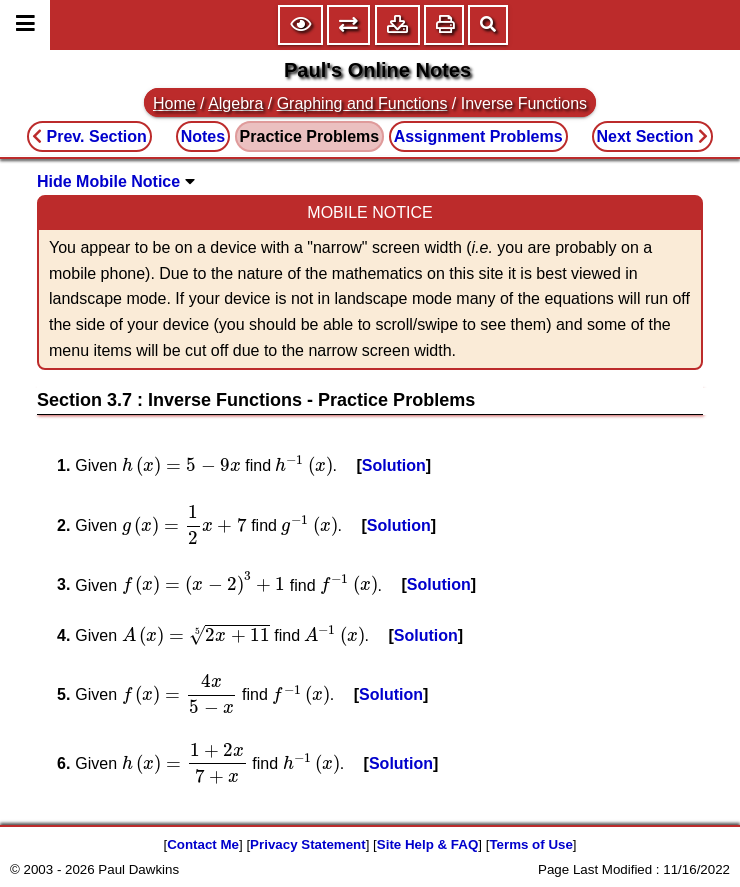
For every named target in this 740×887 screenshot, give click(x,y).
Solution (394, 465)
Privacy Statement (308, 844)
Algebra (235, 103)
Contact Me (203, 844)
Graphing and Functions (362, 103)
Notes (203, 136)
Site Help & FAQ (427, 844)
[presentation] (181, 466)
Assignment (478, 136)
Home (174, 103)
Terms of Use (530, 844)
